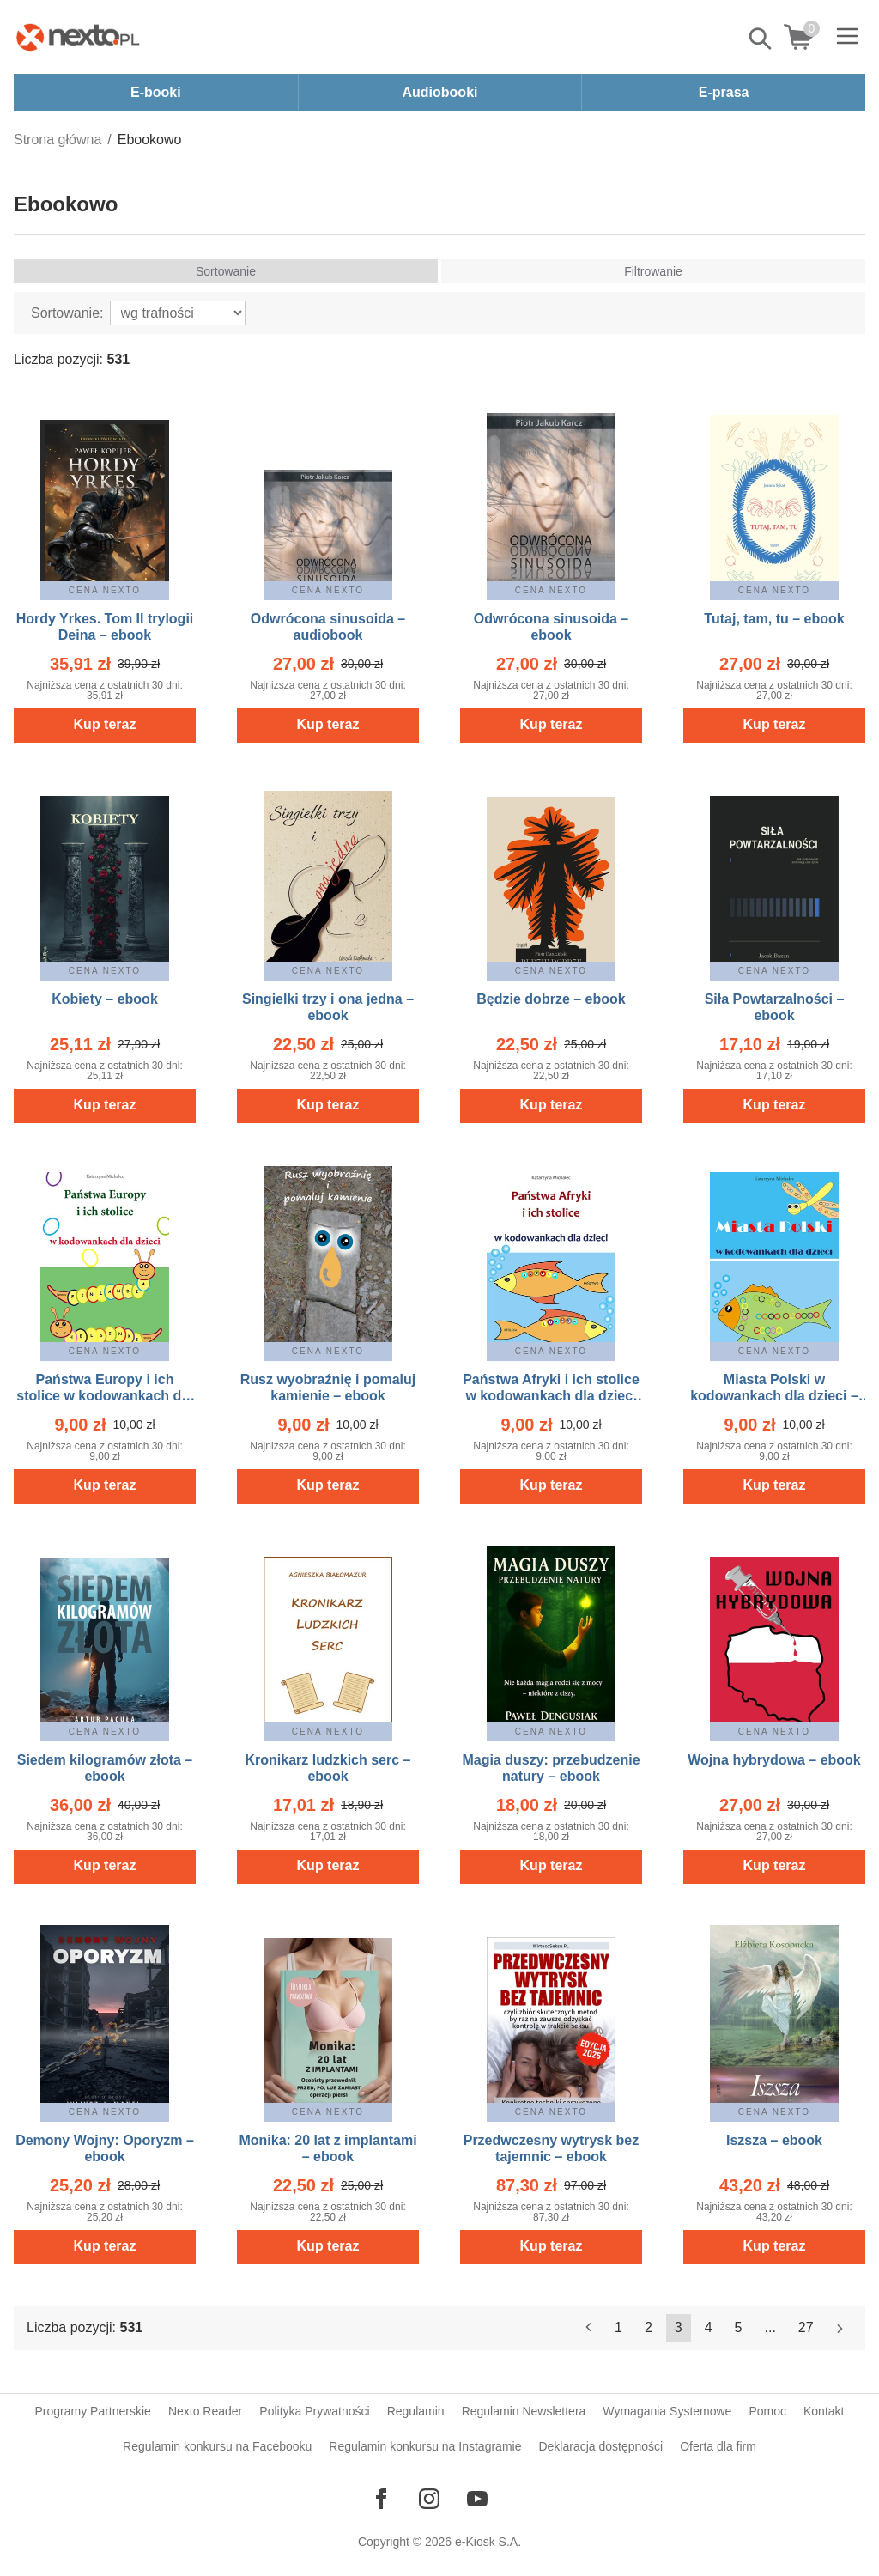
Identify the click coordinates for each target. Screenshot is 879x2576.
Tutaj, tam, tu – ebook (774, 618)
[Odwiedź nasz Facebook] (381, 2498)
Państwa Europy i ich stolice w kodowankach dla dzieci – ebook (104, 1395)
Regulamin (416, 2411)
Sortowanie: (67, 313)
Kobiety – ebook (105, 999)
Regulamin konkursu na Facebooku (217, 2446)
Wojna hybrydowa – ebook (774, 1760)
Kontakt (823, 2411)
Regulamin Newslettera (524, 2411)
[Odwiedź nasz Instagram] (429, 2498)
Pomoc (767, 2411)
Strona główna (57, 139)
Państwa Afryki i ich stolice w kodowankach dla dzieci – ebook (551, 1395)
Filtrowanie (653, 271)
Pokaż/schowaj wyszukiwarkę (761, 39)
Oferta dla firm (718, 2446)
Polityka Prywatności (314, 2411)
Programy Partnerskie (93, 2411)
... (770, 2327)
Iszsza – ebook (774, 2140)
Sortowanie (226, 271)
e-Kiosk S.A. (488, 2542)
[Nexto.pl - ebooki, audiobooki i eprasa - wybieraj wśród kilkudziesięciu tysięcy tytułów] (78, 37)
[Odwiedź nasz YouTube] (477, 2498)
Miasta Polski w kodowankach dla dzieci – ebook (774, 1395)
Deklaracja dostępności (600, 2446)
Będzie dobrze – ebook (550, 999)
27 (806, 2327)
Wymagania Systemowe (667, 2411)
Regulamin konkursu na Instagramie (425, 2446)
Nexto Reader (205, 2411)
